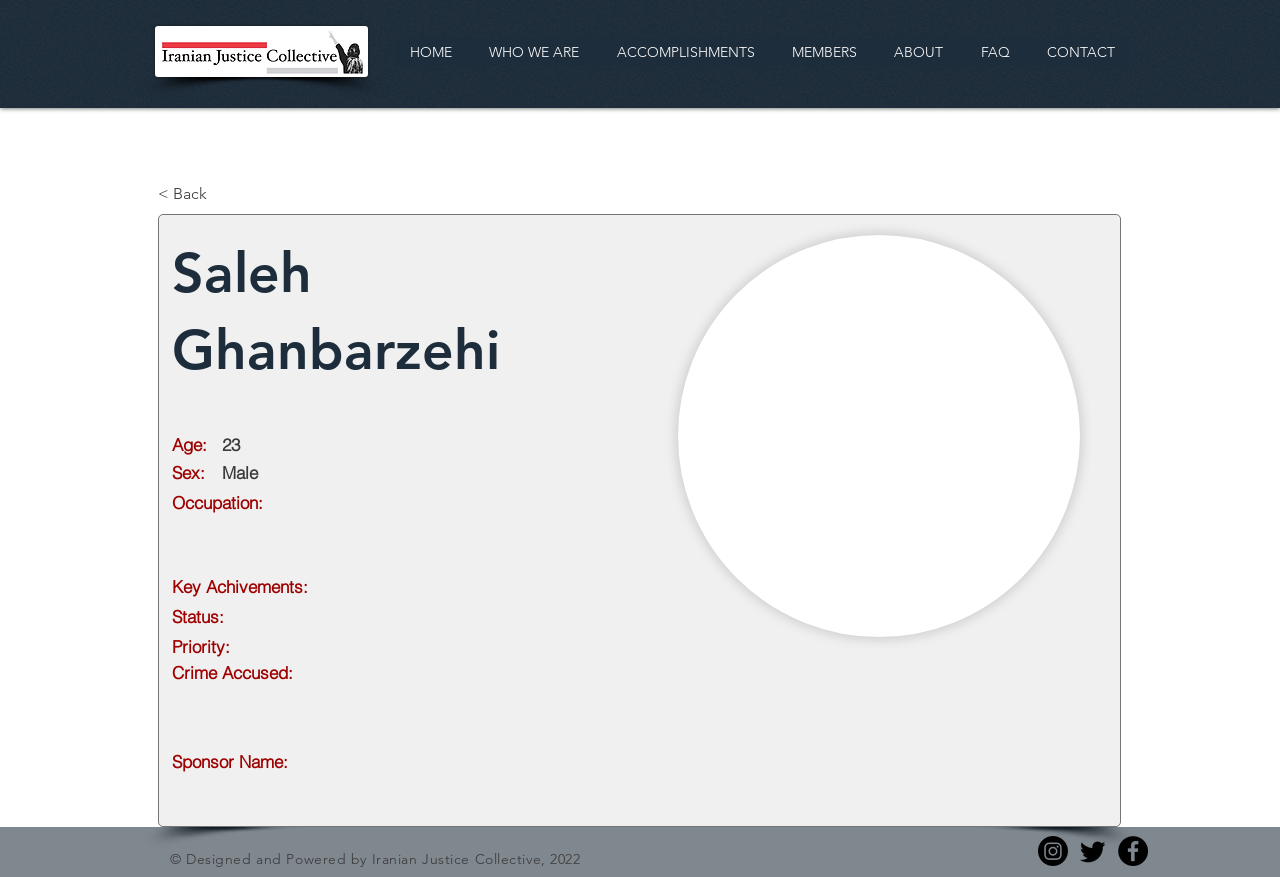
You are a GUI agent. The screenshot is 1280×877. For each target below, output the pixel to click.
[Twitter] (1093, 851)
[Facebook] (1133, 851)
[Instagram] (1053, 851)
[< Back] (224, 194)
